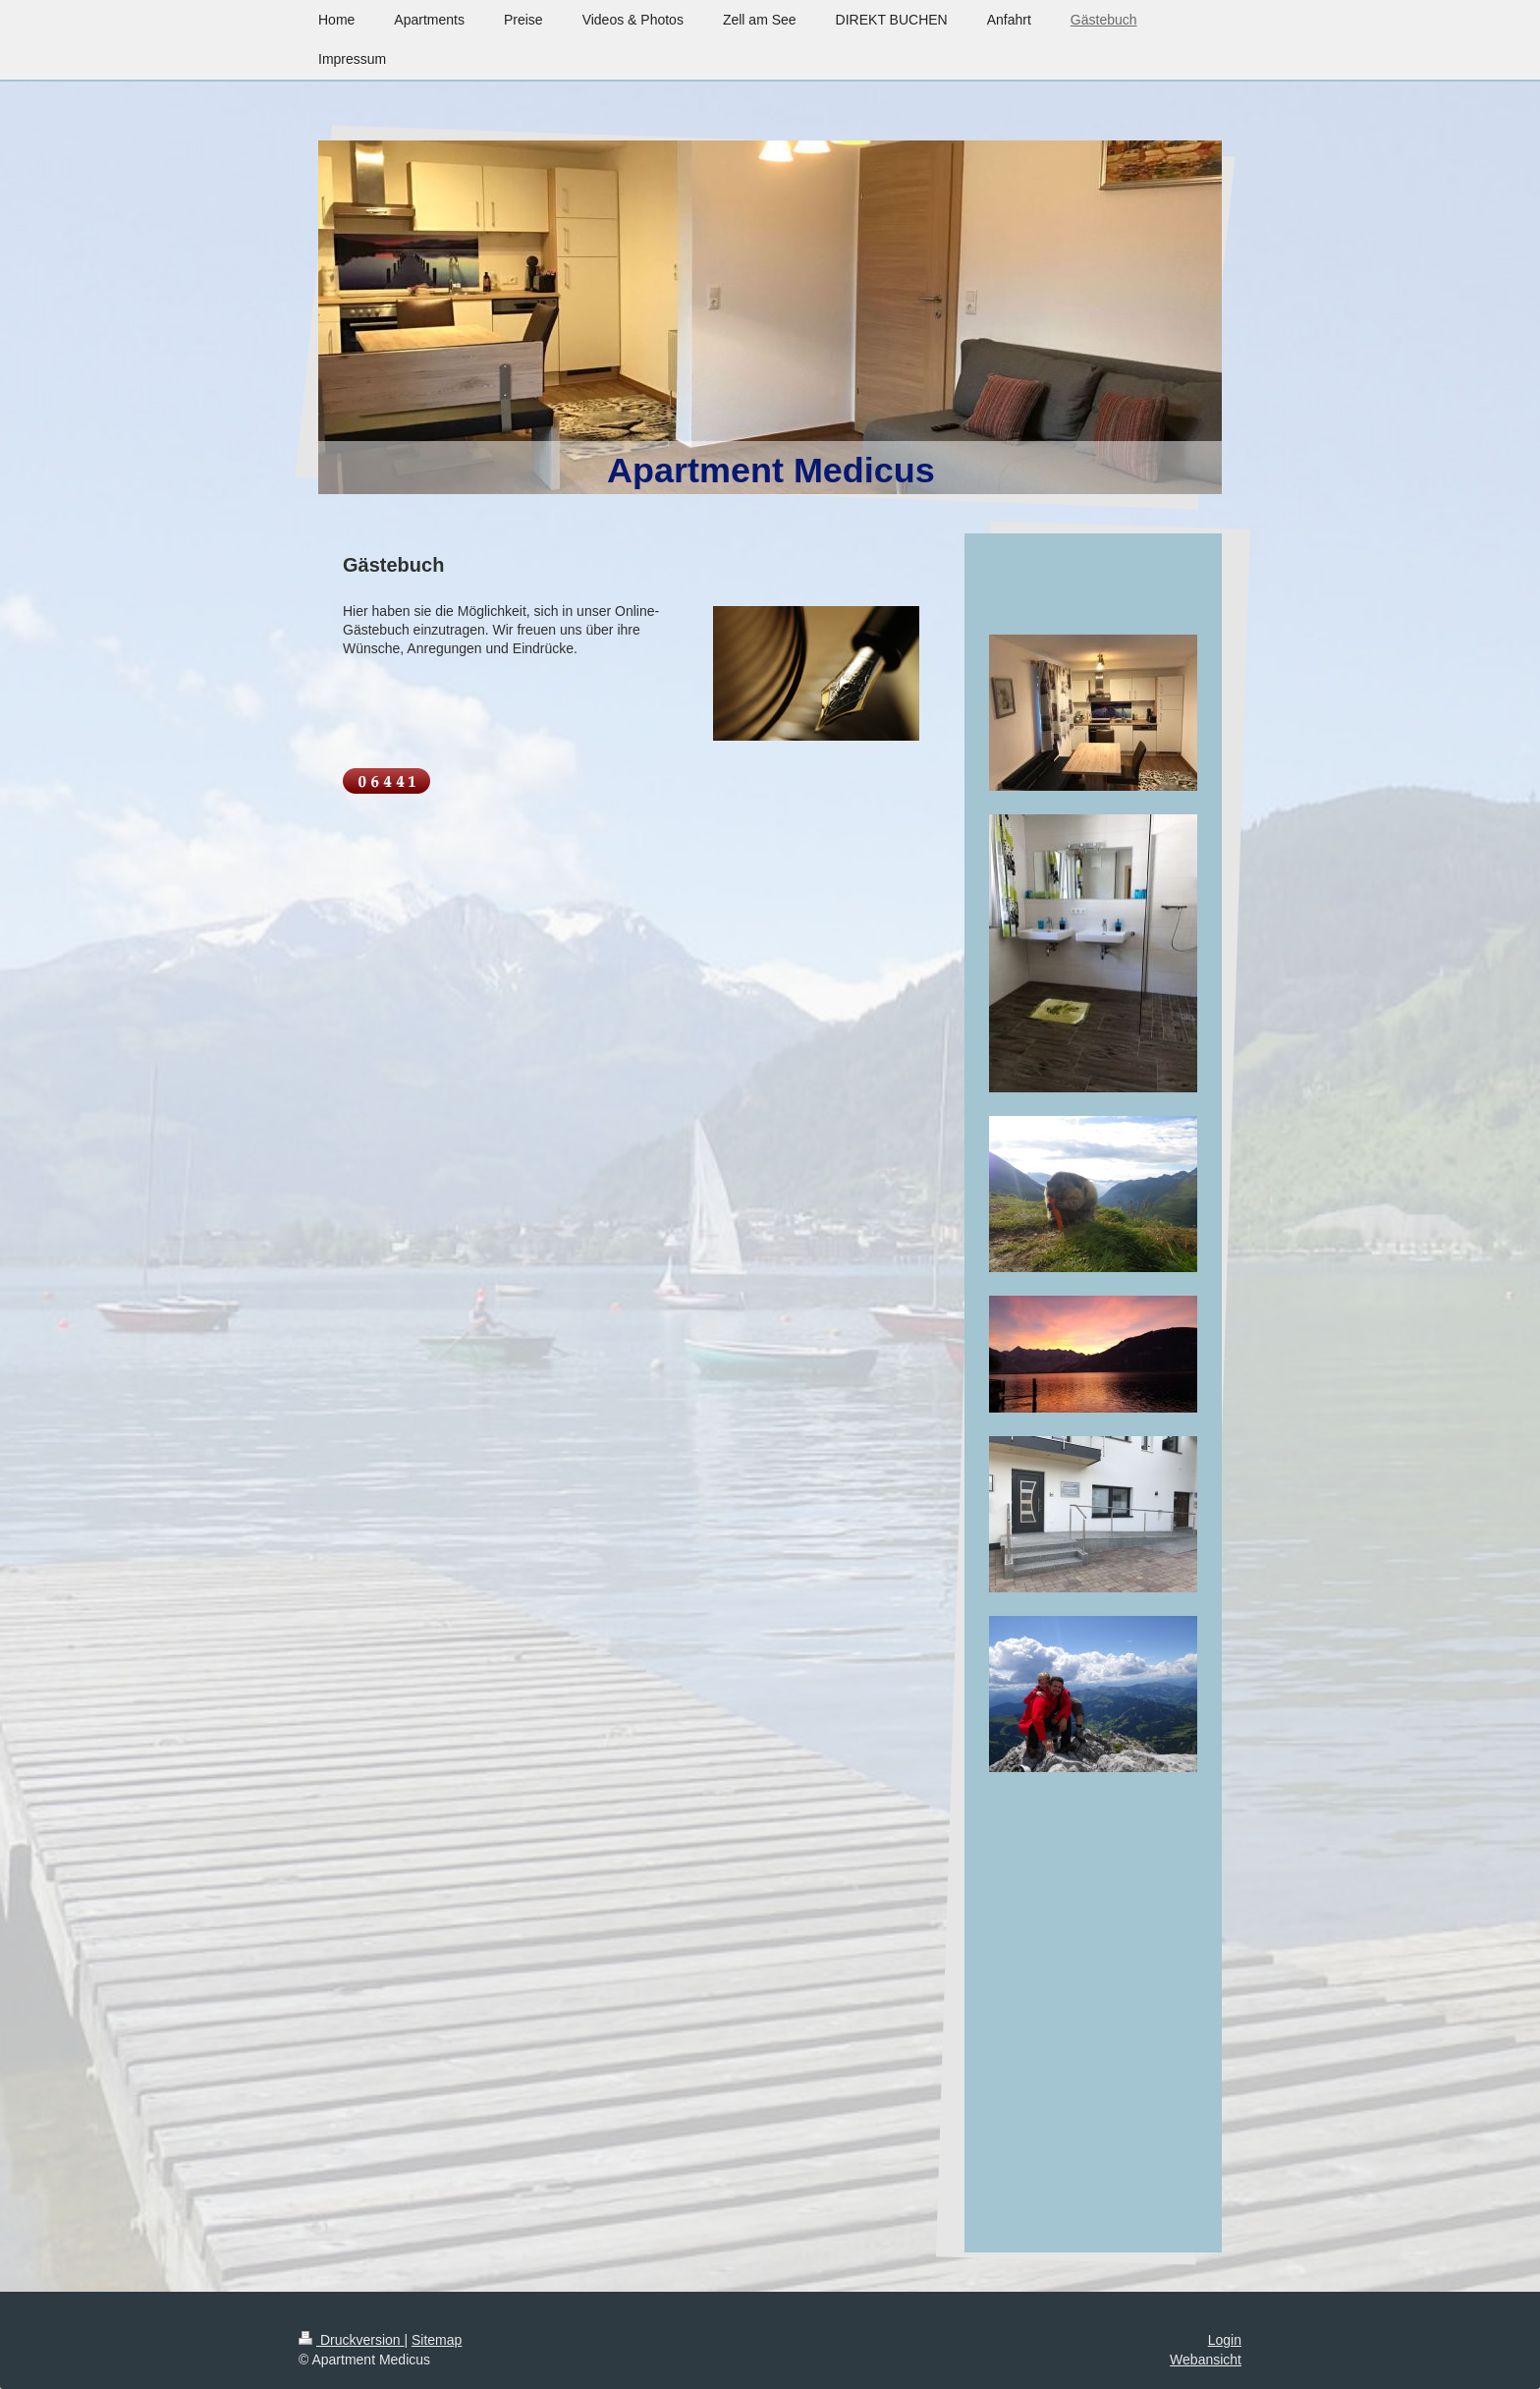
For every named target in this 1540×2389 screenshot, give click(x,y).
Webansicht (1205, 2359)
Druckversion (351, 2340)
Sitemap (437, 2340)
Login (1224, 2340)
